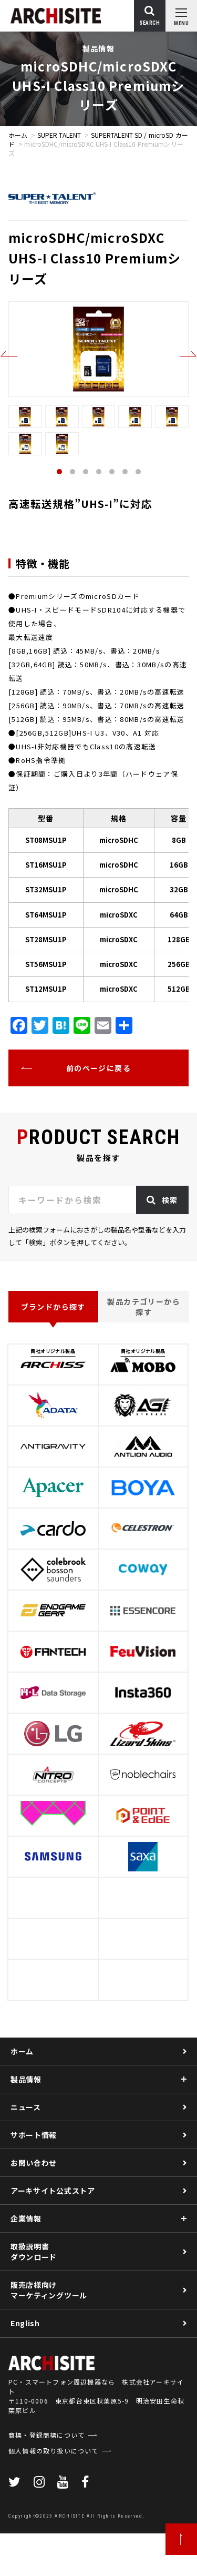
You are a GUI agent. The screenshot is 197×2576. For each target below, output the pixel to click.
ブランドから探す (53, 1306)
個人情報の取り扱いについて (53, 2493)
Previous (9, 354)
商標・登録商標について (46, 2477)
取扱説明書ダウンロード (34, 2251)
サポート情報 (34, 2135)
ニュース (26, 2107)
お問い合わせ (34, 2162)
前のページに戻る (98, 1068)
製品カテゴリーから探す (143, 1306)
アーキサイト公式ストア (53, 2190)
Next (188, 354)
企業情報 (26, 2218)
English (25, 2323)
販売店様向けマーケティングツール (49, 2289)
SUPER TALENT (59, 134)
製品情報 (26, 2079)
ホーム (17, 134)
